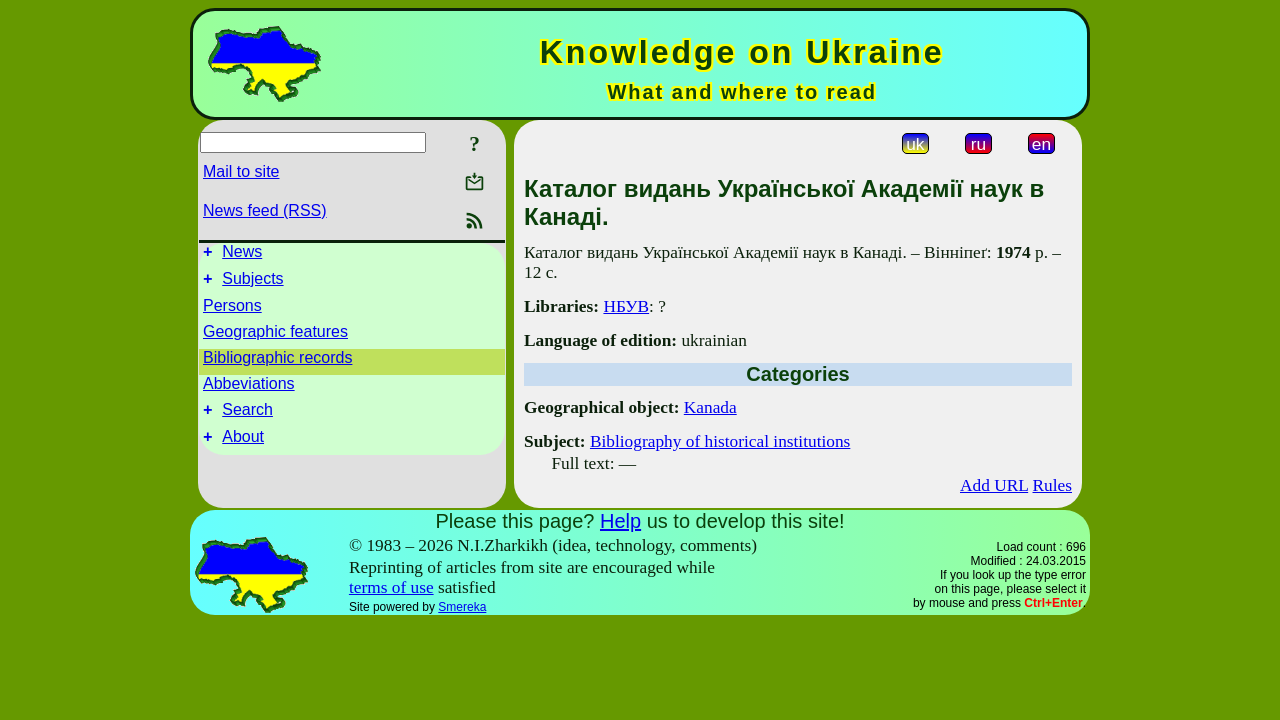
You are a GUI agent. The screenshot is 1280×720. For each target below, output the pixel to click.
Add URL (994, 485)
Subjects (252, 284)
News (242, 254)
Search (247, 418)
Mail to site (241, 171)
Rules (1052, 485)
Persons (232, 311)
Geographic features (275, 337)
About (243, 448)
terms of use (391, 587)
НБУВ (626, 306)
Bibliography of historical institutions (720, 441)
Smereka (462, 607)
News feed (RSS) (265, 210)
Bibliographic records (277, 363)
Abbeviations (249, 389)
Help (620, 521)
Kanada (710, 407)
